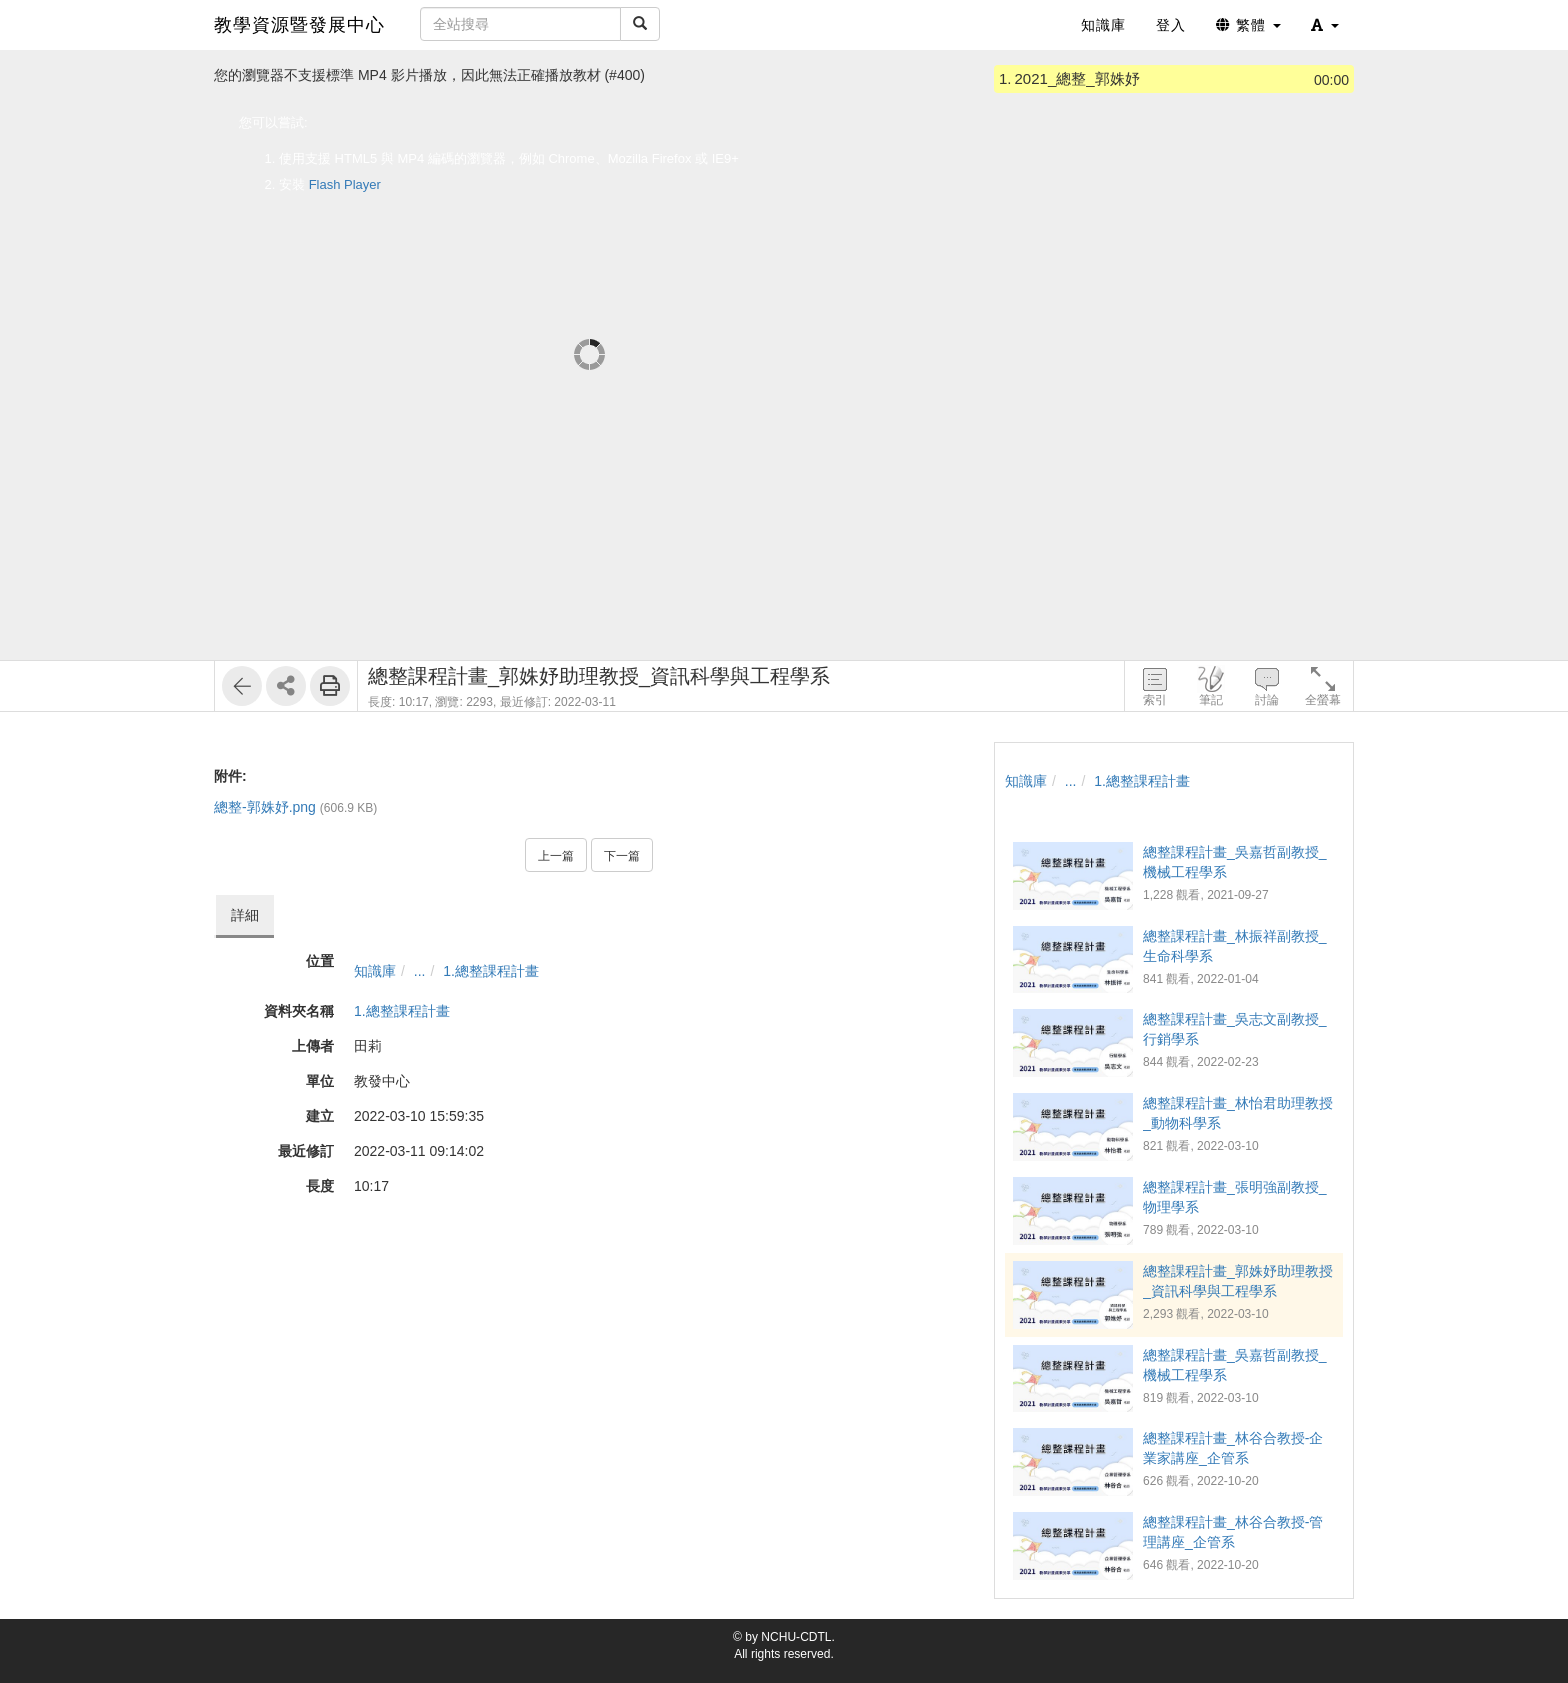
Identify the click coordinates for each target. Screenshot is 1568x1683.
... (420, 971)
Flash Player (345, 184)
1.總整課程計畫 (491, 971)
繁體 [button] (1248, 25)
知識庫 (375, 971)
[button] (1325, 25)
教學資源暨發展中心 (299, 25)
